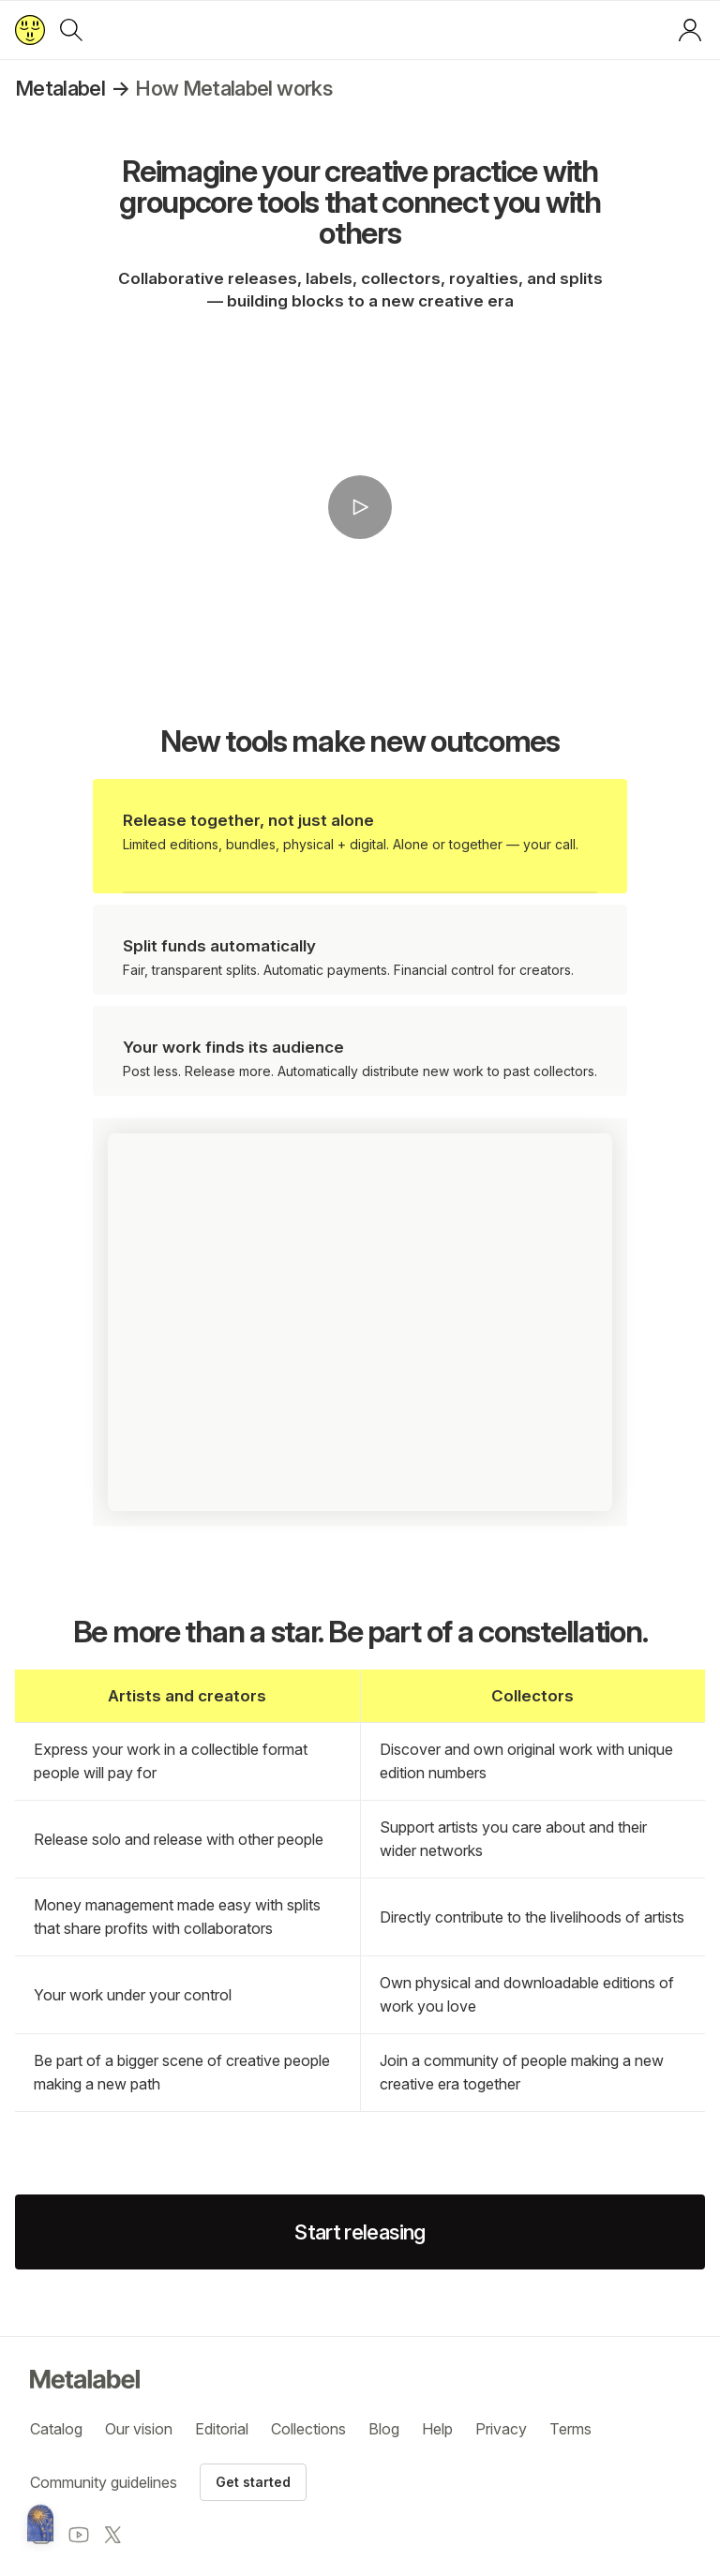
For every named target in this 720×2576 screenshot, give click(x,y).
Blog (383, 2428)
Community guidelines (103, 2482)
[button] (360, 507)
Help (437, 2428)
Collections (308, 2428)
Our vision (138, 2428)
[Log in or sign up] (690, 30)
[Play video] (360, 507)
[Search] (71, 30)
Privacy (501, 2428)
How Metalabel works (233, 88)
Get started (253, 2482)
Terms (570, 2428)
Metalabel (60, 88)
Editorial (221, 2428)
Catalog (56, 2428)
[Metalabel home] (40, 2524)
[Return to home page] (30, 30)
